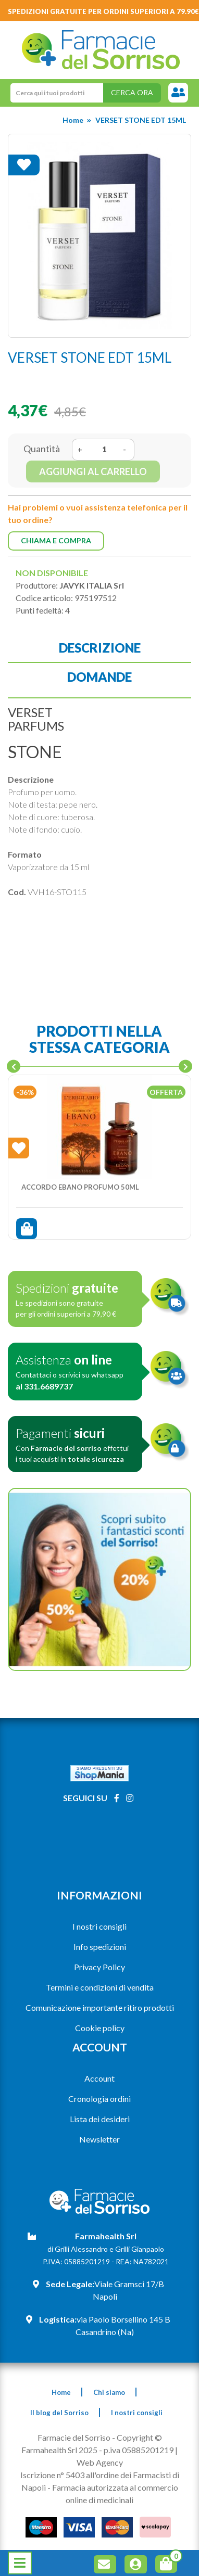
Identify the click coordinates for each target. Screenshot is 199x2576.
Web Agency (100, 2462)
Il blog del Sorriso (59, 2412)
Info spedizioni (99, 1947)
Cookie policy (100, 2028)
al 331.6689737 (44, 1386)
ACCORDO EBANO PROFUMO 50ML (80, 1187)
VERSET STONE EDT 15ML (140, 120)
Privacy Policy (99, 1967)
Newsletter (99, 2139)
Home (73, 120)
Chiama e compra (56, 540)
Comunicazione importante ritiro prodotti (100, 2007)
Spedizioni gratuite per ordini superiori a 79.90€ (103, 11)
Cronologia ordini (99, 2098)
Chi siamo (109, 2392)
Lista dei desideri (100, 2119)
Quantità (41, 448)
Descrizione (100, 647)
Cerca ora (132, 92)
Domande (99, 676)
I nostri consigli (99, 1926)
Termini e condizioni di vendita (100, 1987)
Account (99, 2078)
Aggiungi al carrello (93, 471)
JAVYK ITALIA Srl (91, 585)
